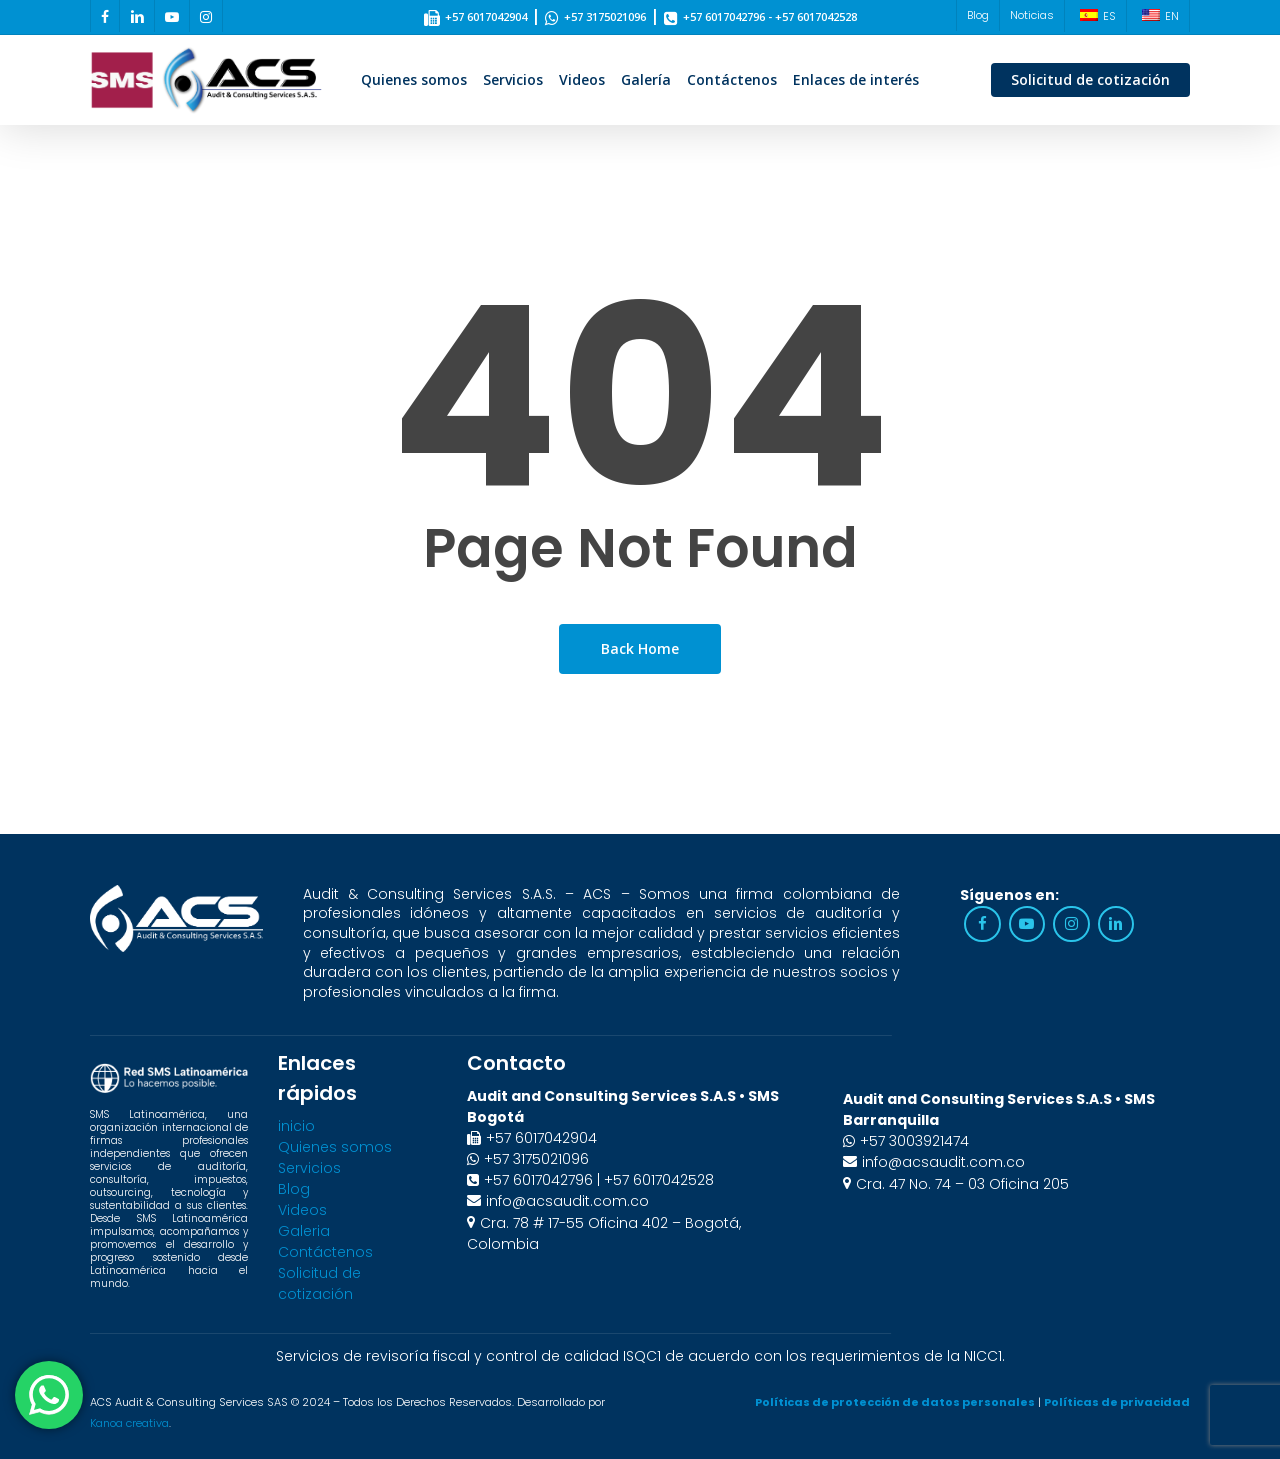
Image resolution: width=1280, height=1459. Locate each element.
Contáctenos (325, 1252)
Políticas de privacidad (1117, 1402)
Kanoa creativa (129, 1423)
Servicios (309, 1168)
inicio (296, 1126)
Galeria (304, 1231)
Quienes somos (335, 1147)
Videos (302, 1210)
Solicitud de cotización (319, 1283)
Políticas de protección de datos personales (895, 1402)
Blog (294, 1189)
